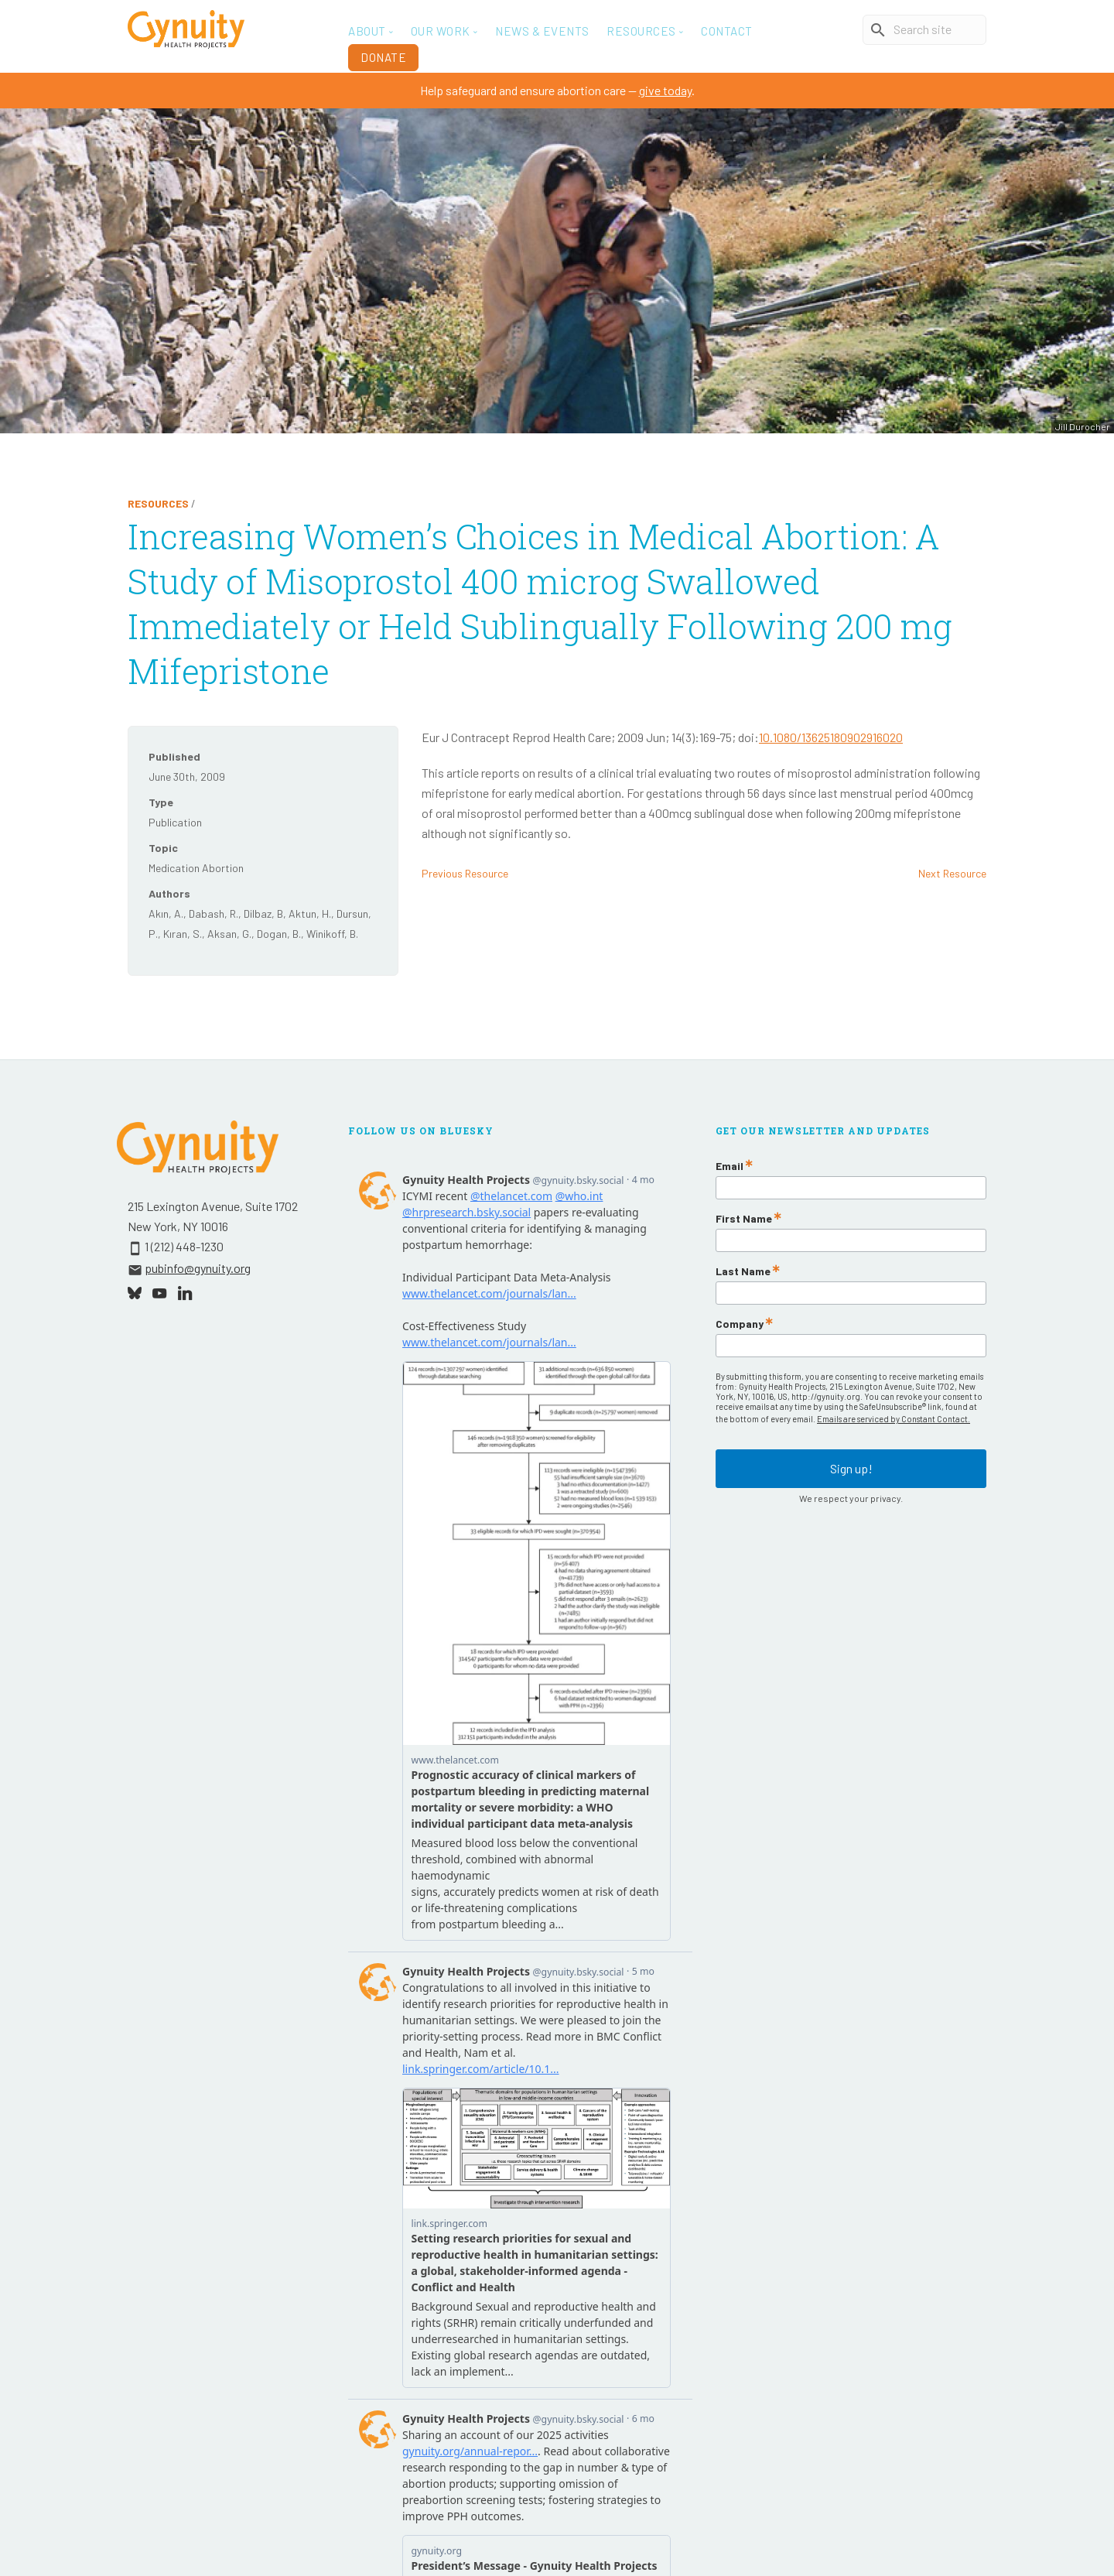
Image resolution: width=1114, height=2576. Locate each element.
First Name (744, 1218)
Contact (727, 31)
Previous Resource (465, 873)
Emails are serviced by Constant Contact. (893, 1419)
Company (740, 1324)
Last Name (743, 1271)
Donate (383, 57)
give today (665, 90)
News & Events (542, 31)
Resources (158, 503)
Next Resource (952, 873)
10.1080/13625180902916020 (831, 737)
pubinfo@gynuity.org (198, 1268)
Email (729, 1166)
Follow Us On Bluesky (421, 1130)
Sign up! (851, 1460)
